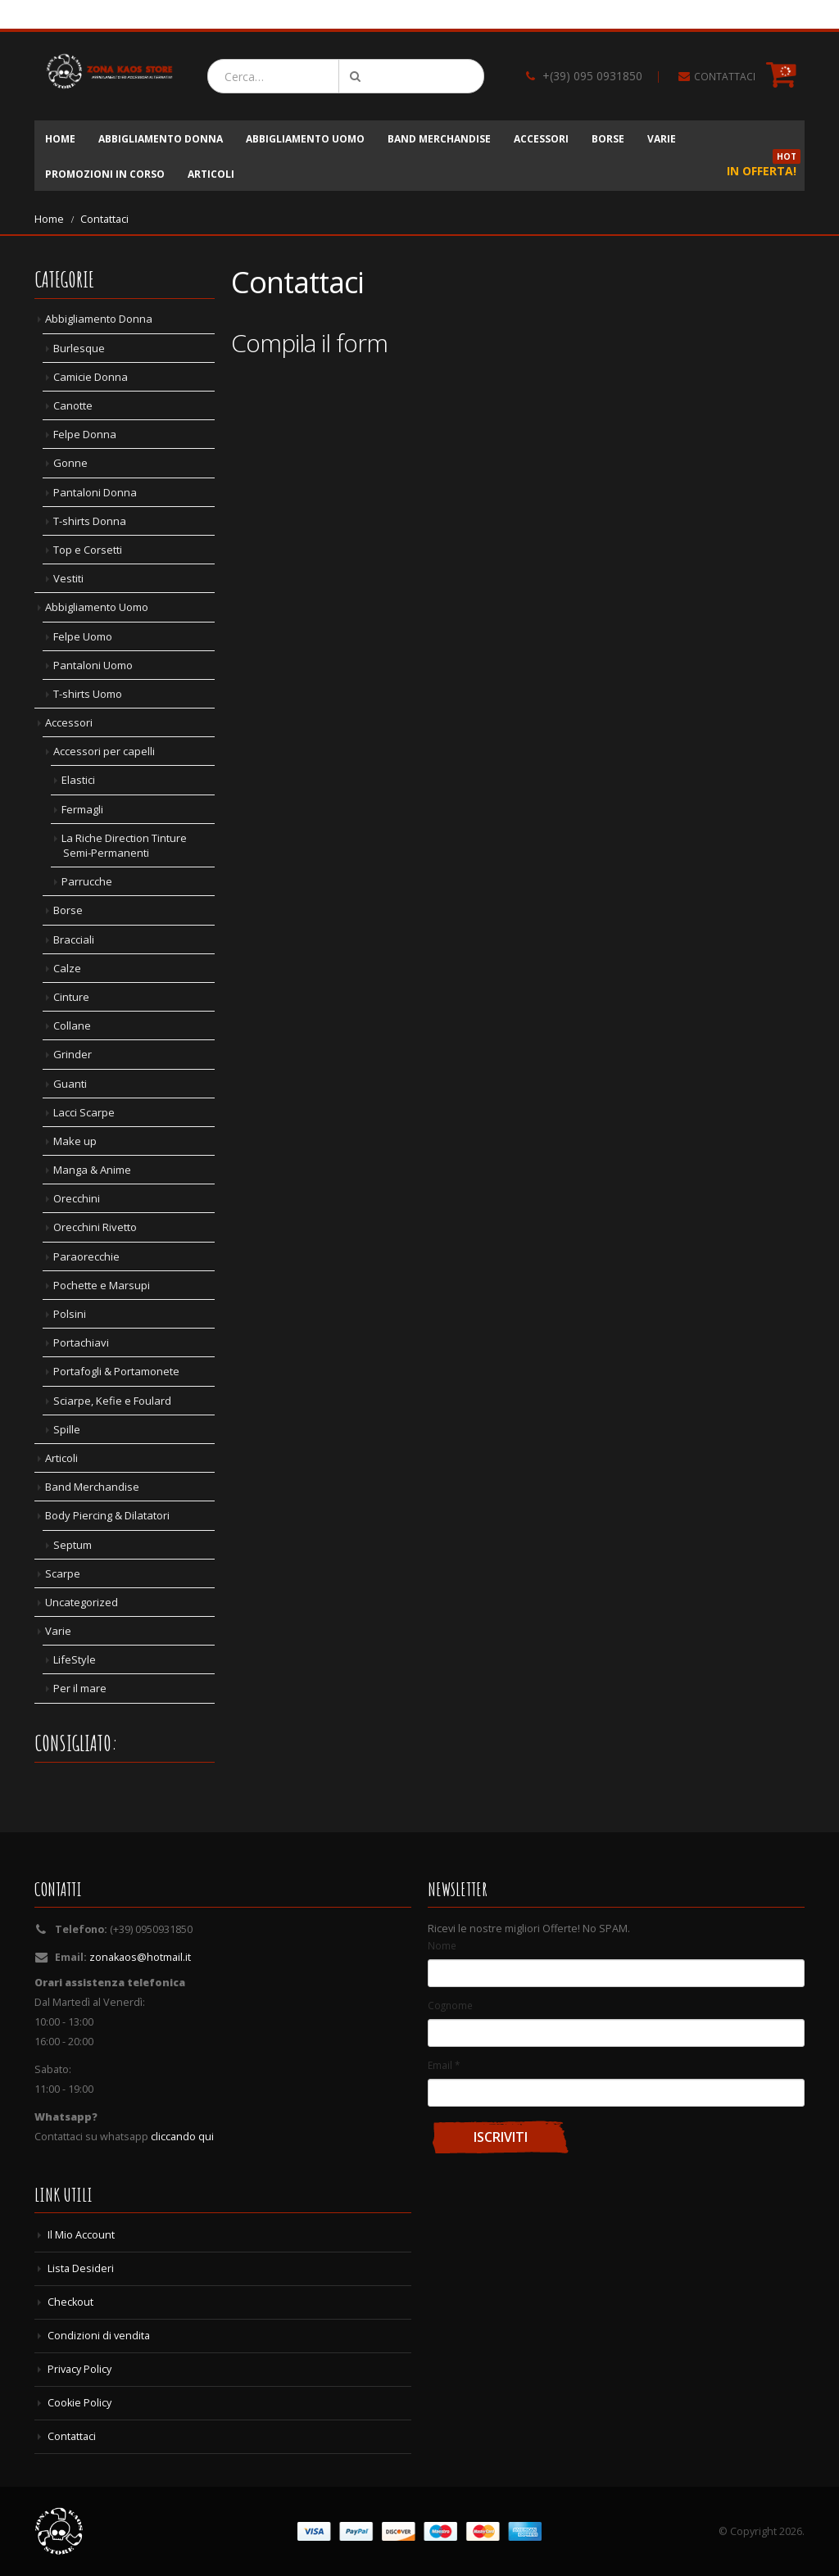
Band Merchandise (439, 139)
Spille (66, 1429)
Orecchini (76, 1198)
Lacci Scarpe (84, 1112)
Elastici (78, 779)
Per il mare (80, 1688)
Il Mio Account (81, 2235)
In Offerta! (763, 167)
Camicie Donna (90, 376)
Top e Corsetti (87, 549)
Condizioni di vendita (99, 2336)
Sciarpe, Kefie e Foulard (112, 1400)
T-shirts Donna (89, 521)
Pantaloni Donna (95, 492)
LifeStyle (74, 1659)
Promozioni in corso (105, 174)
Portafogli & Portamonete (116, 1371)
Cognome (450, 2005)
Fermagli (82, 809)
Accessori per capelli (104, 751)
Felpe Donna (84, 434)
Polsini (69, 1313)
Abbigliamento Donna (160, 139)
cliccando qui (182, 2137)
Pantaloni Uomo (93, 665)
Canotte (73, 405)
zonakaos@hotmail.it (140, 1957)
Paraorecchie (86, 1256)
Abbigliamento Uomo (305, 139)
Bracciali (73, 939)
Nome (442, 1945)
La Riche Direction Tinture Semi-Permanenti (124, 845)
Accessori (541, 139)
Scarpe (62, 1573)
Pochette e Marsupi (101, 1285)
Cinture (71, 996)
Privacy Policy (79, 2369)
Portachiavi (81, 1342)
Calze (67, 968)
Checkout (70, 2302)
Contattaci (72, 2436)
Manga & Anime (92, 1169)
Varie (661, 139)
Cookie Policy (79, 2403)
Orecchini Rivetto (95, 1227)
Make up (75, 1141)
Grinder (72, 1054)
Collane (72, 1025)
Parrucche (86, 881)
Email (444, 2064)
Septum (72, 1544)
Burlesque (79, 348)
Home (60, 139)
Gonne (70, 462)
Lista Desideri (81, 2268)
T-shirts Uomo (87, 693)
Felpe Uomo (82, 636)
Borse (608, 139)
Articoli (211, 174)
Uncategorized (81, 1602)
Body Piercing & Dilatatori (107, 1515)
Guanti (70, 1083)
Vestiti (68, 578)
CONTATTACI (724, 77)
